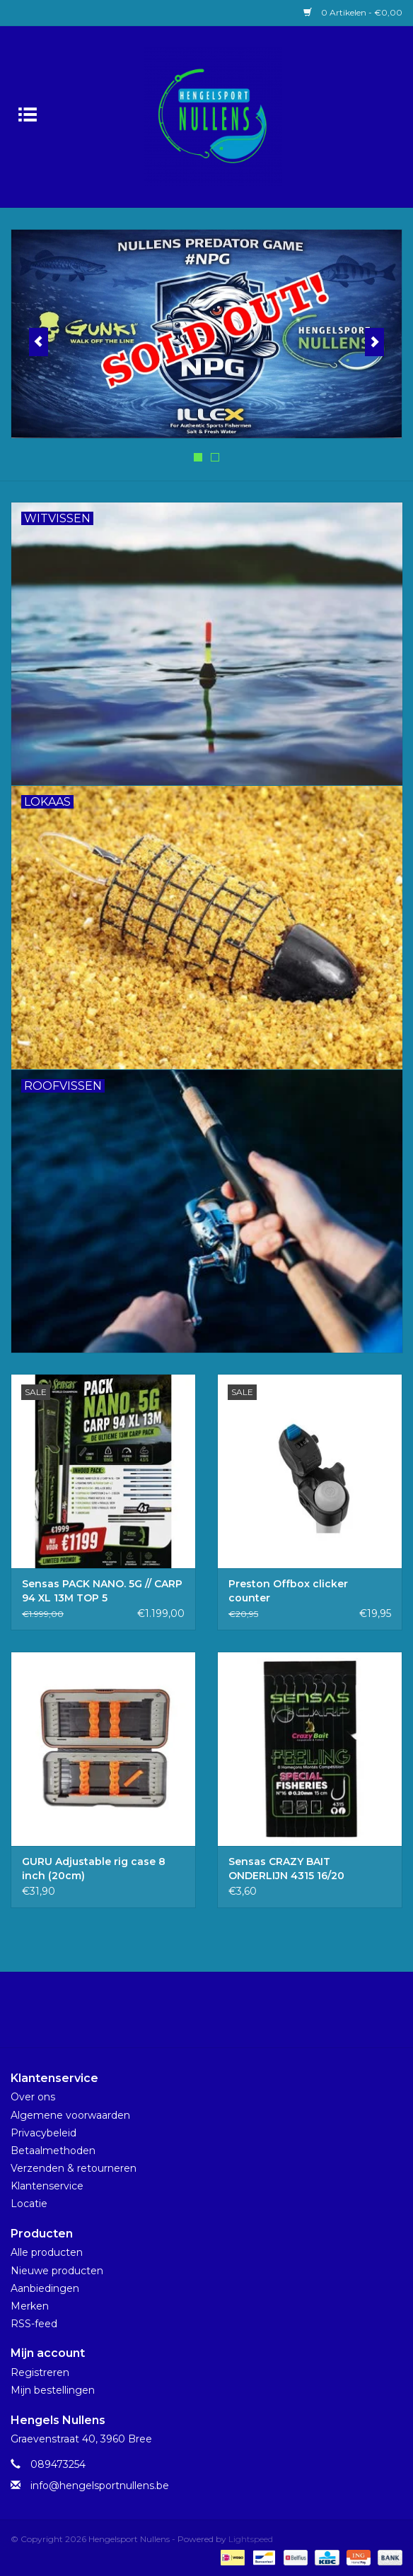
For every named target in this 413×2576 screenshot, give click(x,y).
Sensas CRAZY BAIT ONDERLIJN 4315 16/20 (286, 1868)
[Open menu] (27, 114)
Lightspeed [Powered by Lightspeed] (250, 2539)
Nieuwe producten (57, 2270)
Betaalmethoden (53, 2150)
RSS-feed (34, 2323)
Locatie (29, 2203)
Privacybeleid (43, 2133)
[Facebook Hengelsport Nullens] (193, 2015)
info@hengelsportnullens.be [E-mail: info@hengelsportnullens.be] (99, 2485)
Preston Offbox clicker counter (288, 1590)
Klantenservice (47, 2186)
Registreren (40, 2372)
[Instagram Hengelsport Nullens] (219, 2015)
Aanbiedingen (45, 2288)
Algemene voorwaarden (70, 2115)
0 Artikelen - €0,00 (352, 12)
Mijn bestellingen (53, 2390)
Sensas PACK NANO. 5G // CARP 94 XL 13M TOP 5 (102, 1590)
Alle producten (47, 2252)
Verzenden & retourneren (73, 2168)
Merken (30, 2306)
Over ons (33, 2096)
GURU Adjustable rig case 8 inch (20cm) (93, 1868)
